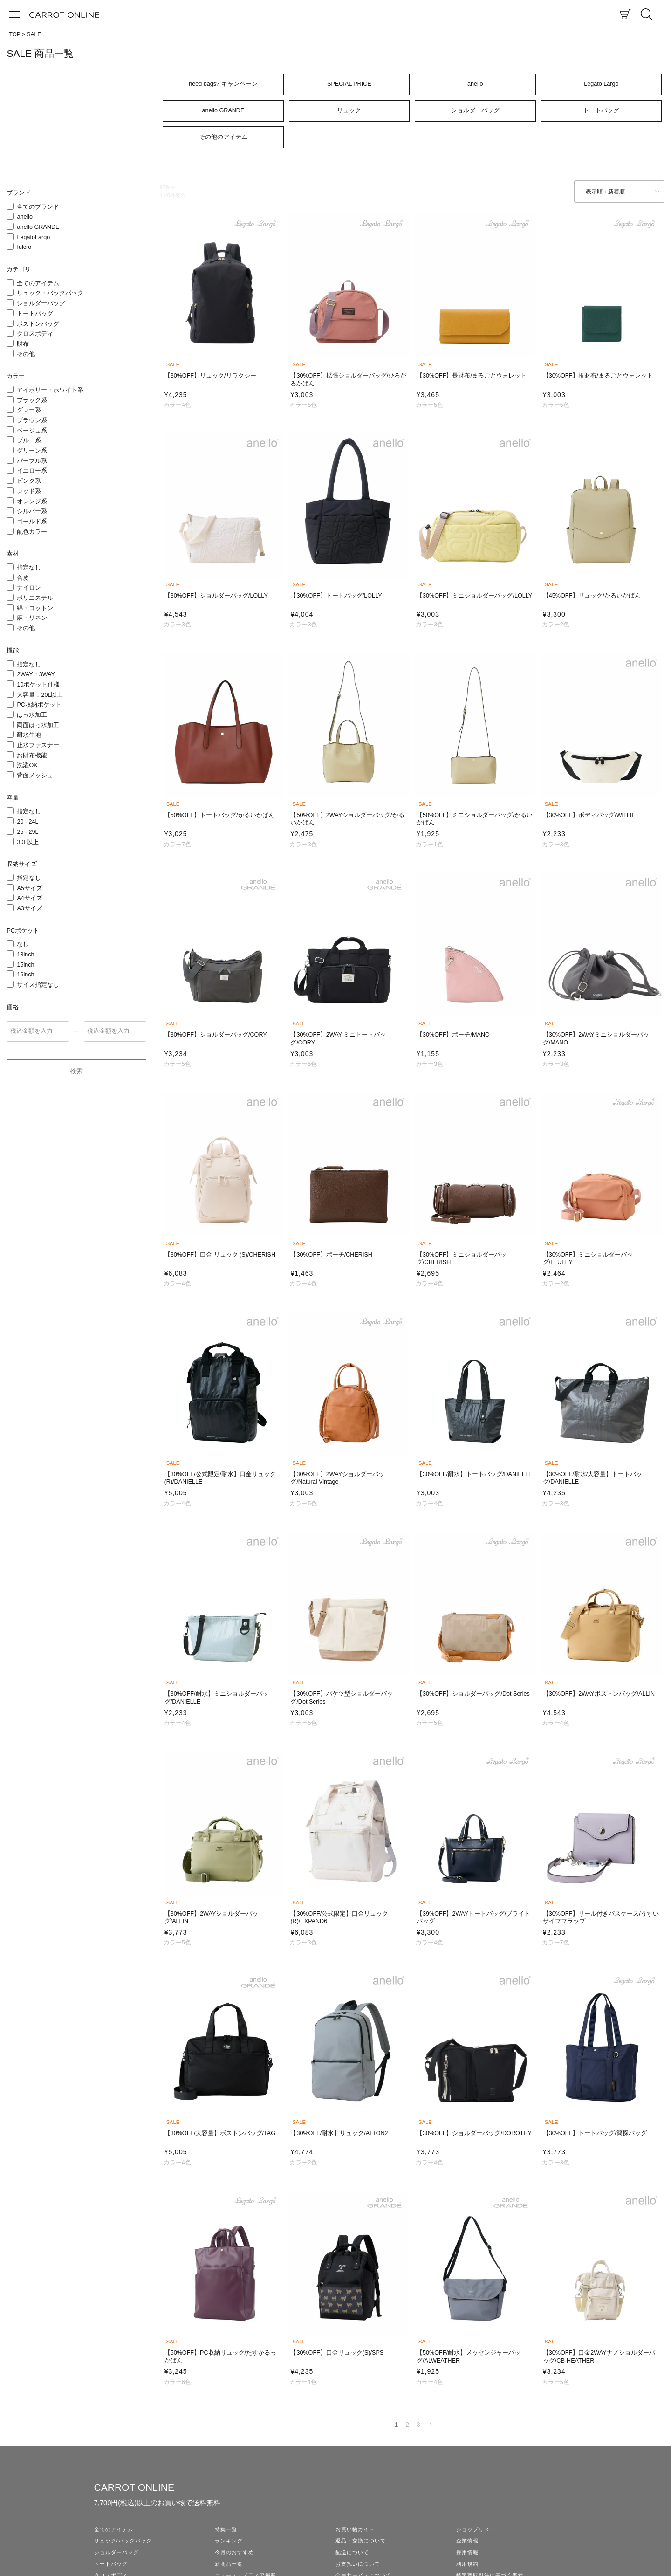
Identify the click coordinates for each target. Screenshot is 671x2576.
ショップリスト (475, 2529)
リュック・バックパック (50, 293)
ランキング (229, 2540)
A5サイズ (29, 888)
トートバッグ (35, 313)
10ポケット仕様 (38, 684)
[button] (430, 2425)
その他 (26, 354)
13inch (25, 954)
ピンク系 (29, 481)
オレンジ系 (32, 501)
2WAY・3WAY (36, 674)
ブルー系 (29, 440)
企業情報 (467, 2540)
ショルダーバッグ (41, 303)
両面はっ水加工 (38, 725)
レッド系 (29, 491)
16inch (25, 974)
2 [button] (407, 2424)
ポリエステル (35, 598)
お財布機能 (32, 755)
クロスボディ (35, 333)
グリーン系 (32, 450)
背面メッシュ (35, 775)
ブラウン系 (32, 420)
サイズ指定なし (38, 985)
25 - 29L (27, 832)
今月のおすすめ (234, 2552)
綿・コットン (35, 608)
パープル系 (32, 461)
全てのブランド (38, 207)
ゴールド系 (32, 521)
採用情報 (467, 2552)
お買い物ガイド (355, 2529)
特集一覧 (226, 2529)
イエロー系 (32, 470)
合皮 (23, 578)
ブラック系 (32, 400)
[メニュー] (14, 14)
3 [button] (418, 2424)
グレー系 (29, 410)
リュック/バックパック (123, 2540)
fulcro (24, 247)
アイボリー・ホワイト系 (50, 390)
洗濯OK (27, 765)
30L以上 (28, 842)
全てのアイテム (38, 283)
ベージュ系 (32, 430)
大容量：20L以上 (40, 695)
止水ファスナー (38, 745)
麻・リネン (32, 618)
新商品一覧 (229, 2564)
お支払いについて (358, 2564)
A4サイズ (29, 898)
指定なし (29, 567)
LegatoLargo (33, 237)
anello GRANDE (38, 227)
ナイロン (29, 587)
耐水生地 (29, 735)
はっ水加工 (32, 715)
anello (25, 216)
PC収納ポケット (39, 704)
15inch (25, 965)
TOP (14, 34)
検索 (76, 1071)
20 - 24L (27, 821)
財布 (23, 344)
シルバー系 (32, 511)
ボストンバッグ (38, 324)
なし (23, 944)
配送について (352, 2552)
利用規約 (467, 2564)
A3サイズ (29, 908)
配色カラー (32, 532)
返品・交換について (361, 2540)
